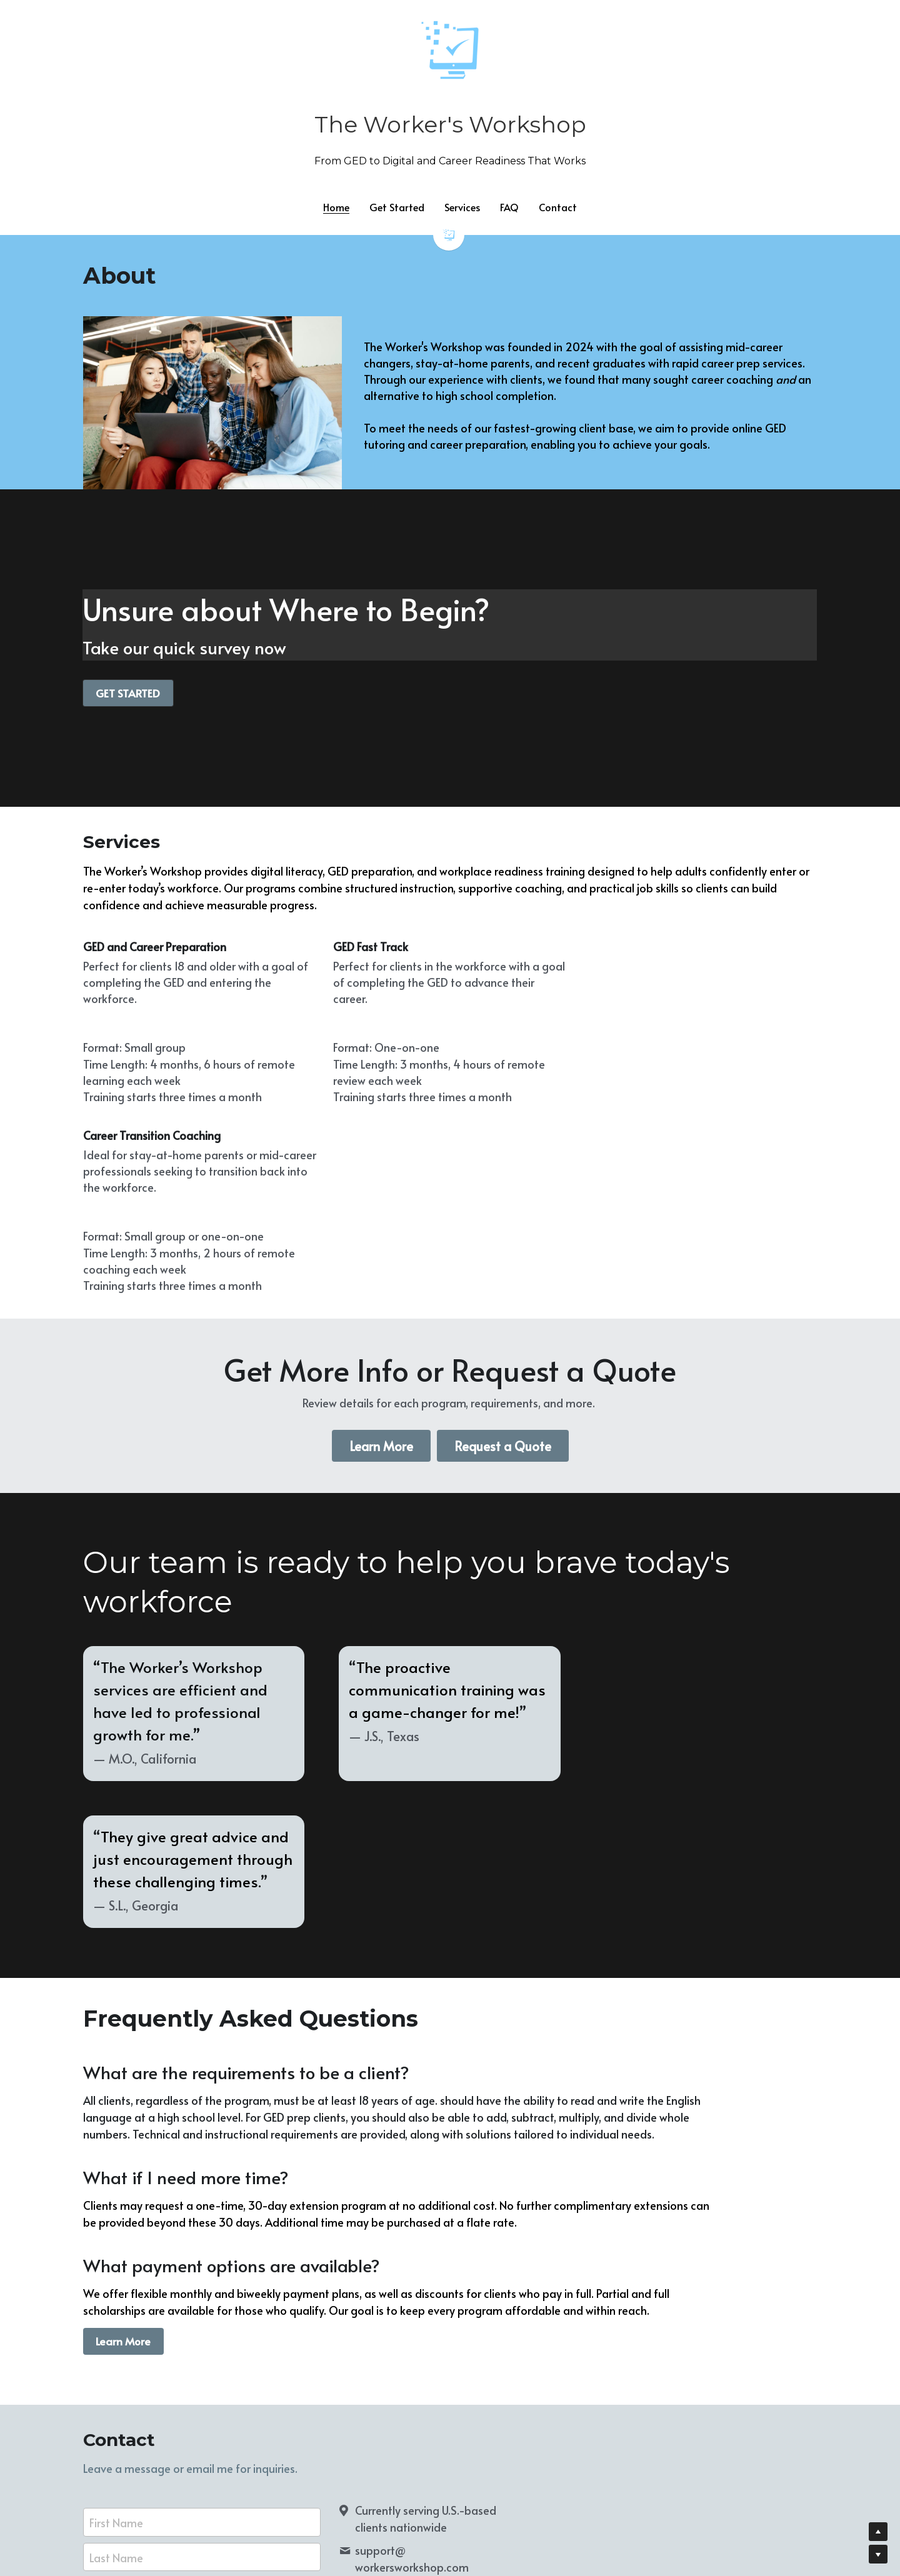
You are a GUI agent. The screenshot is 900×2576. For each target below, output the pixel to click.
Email (102, 2279)
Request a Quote (502, 1278)
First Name (116, 2206)
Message (112, 2316)
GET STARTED (125, 692)
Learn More (381, 1278)
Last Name (116, 2241)
